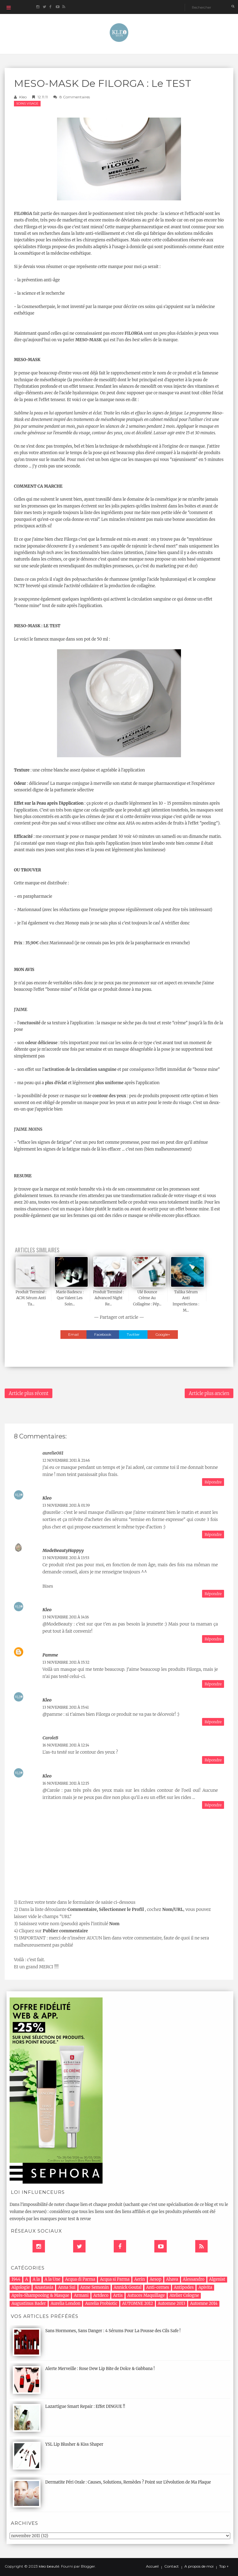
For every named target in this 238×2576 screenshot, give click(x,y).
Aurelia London (65, 2303)
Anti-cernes (157, 2287)
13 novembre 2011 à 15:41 (65, 1707)
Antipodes (184, 2287)
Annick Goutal (128, 2287)
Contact (171, 2566)
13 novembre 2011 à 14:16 (65, 1617)
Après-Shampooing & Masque (40, 2295)
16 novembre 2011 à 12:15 (65, 1783)
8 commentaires (75, 97)
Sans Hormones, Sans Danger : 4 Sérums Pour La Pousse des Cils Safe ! (113, 2330)
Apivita (205, 2287)
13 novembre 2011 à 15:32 (66, 1662)
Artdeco (100, 2295)
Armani (81, 2295)
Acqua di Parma (80, 2279)
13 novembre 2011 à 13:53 (65, 1557)
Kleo (23, 97)
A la (36, 2279)
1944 (15, 2279)
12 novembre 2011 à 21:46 (66, 1460)
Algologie (20, 2287)
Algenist (217, 2279)
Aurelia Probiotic (101, 2303)
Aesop (155, 2279)
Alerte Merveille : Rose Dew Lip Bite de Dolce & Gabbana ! (100, 2368)
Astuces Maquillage (146, 2295)
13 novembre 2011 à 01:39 (66, 1505)
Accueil (152, 2566)
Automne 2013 (171, 2303)
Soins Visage (27, 103)
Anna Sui (66, 2287)
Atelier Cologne (184, 2295)
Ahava (172, 2279)
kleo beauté (49, 2566)
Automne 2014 (204, 2303)
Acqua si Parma (115, 2279)
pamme (50, 1655)
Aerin (139, 2279)
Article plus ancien (209, 1393)
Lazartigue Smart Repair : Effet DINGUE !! (85, 2406)
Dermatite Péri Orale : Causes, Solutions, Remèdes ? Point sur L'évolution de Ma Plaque (128, 2482)
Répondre (213, 1482)
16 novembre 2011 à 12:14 (65, 1745)
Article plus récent (28, 1393)
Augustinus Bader (28, 2303)
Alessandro (194, 2279)
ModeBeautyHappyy (63, 1550)
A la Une (52, 2279)
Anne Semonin (94, 2287)
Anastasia (43, 2287)
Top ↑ (224, 2566)
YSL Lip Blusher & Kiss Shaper (74, 2444)
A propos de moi (199, 2566)
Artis (118, 2295)
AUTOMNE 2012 (137, 2303)
